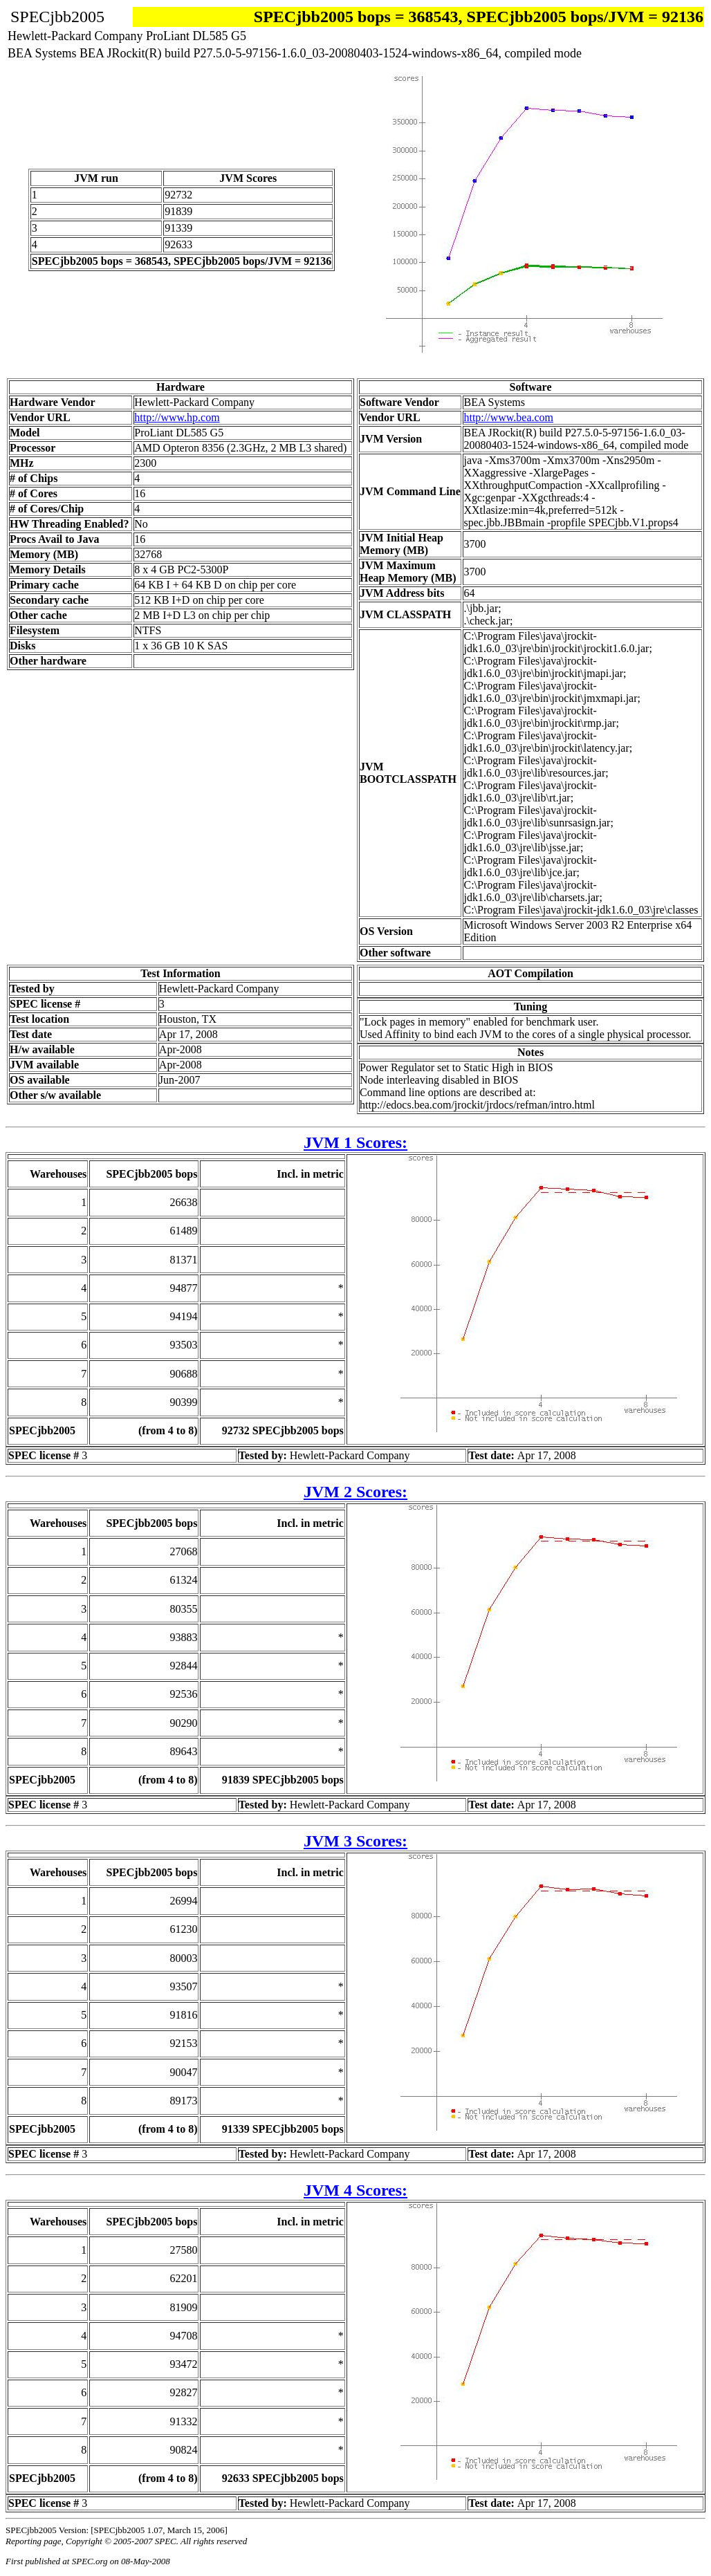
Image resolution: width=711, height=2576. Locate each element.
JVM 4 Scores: (355, 2190)
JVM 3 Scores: (355, 1841)
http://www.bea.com (508, 417)
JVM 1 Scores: (355, 1142)
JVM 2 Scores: (355, 1492)
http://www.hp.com (176, 417)
